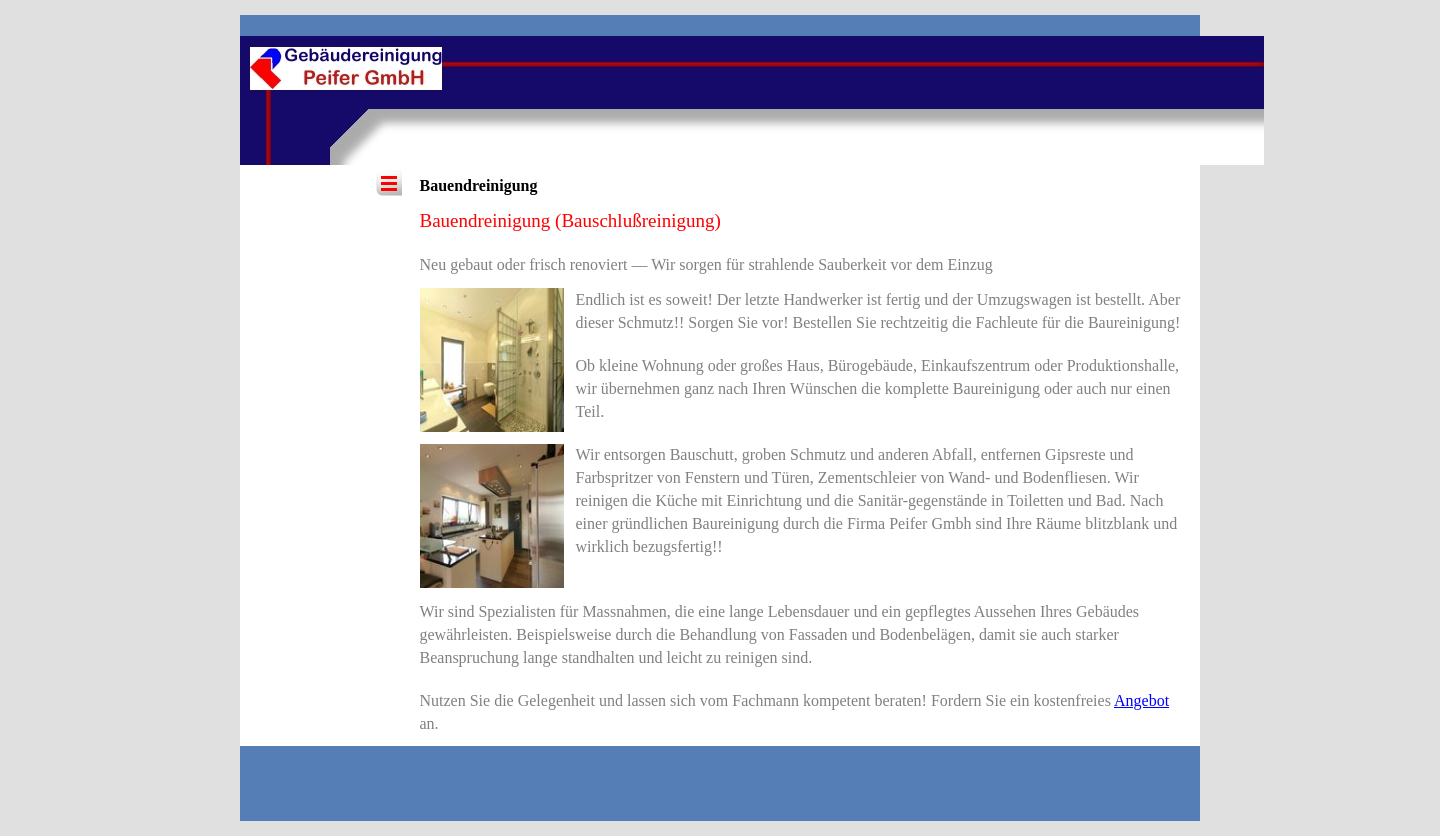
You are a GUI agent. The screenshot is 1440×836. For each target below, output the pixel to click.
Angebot (1141, 700)
